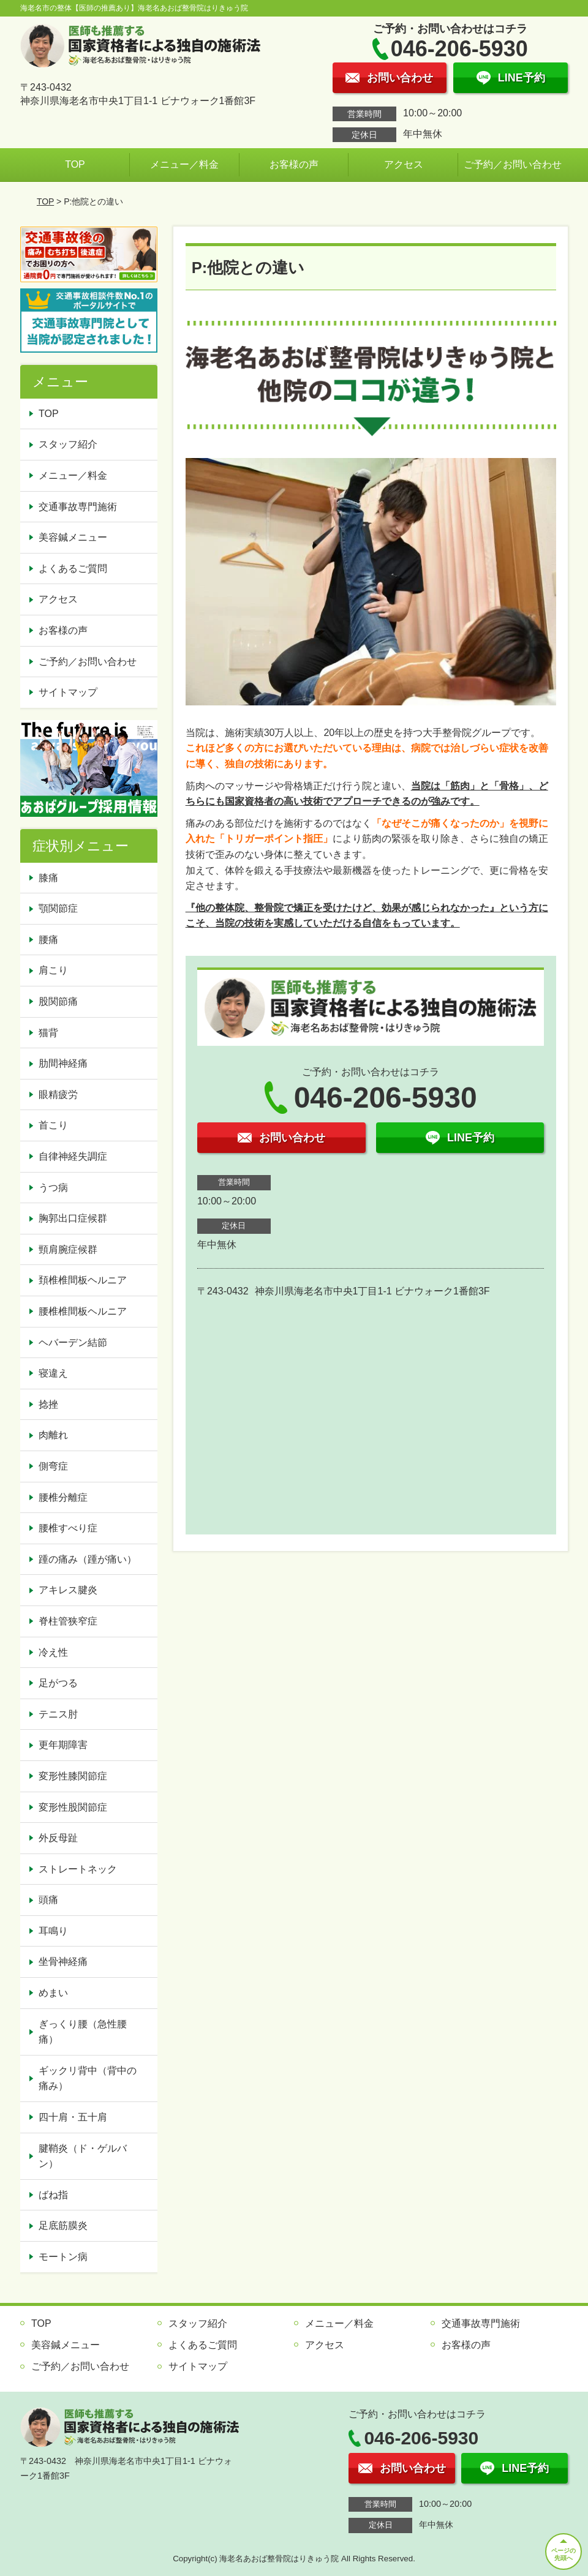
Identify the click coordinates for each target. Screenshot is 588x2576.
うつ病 (53, 1187)
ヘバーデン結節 (73, 1342)
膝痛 (48, 878)
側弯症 (53, 1466)
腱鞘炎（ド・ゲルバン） (83, 2156)
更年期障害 (63, 1745)
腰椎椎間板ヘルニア (83, 1311)
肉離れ (53, 1435)
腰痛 (48, 939)
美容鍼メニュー (73, 537)
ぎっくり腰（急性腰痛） (83, 2032)
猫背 (48, 1032)
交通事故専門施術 (78, 506)
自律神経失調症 (73, 1156)
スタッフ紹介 (68, 444)
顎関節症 (58, 908)
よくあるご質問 (73, 568)
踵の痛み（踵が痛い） (88, 1559)
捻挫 (48, 1404)
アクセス (403, 164)
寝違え (53, 1373)
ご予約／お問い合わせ (513, 164)
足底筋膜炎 (63, 2225)
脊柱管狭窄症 (68, 1621)
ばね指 (53, 2195)
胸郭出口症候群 (73, 1218)
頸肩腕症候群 (68, 1249)
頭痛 (48, 1899)
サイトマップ (68, 692)
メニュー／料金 (184, 164)
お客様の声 (294, 164)
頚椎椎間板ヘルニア (83, 1280)
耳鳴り (53, 1931)
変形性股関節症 (73, 1807)
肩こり (53, 970)
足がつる (58, 1683)
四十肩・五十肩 (73, 2117)
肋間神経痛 (63, 1063)
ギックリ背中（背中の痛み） (88, 2078)
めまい (53, 1993)
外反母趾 (58, 1838)
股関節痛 (58, 1001)
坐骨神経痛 (63, 1961)
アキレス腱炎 (68, 1590)
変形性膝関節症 (73, 1776)
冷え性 (53, 1652)
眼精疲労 (58, 1094)
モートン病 (63, 2256)
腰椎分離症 (63, 1497)
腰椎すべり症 (68, 1528)
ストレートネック (78, 1869)
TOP (75, 164)
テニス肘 (58, 1714)
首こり (53, 1125)
